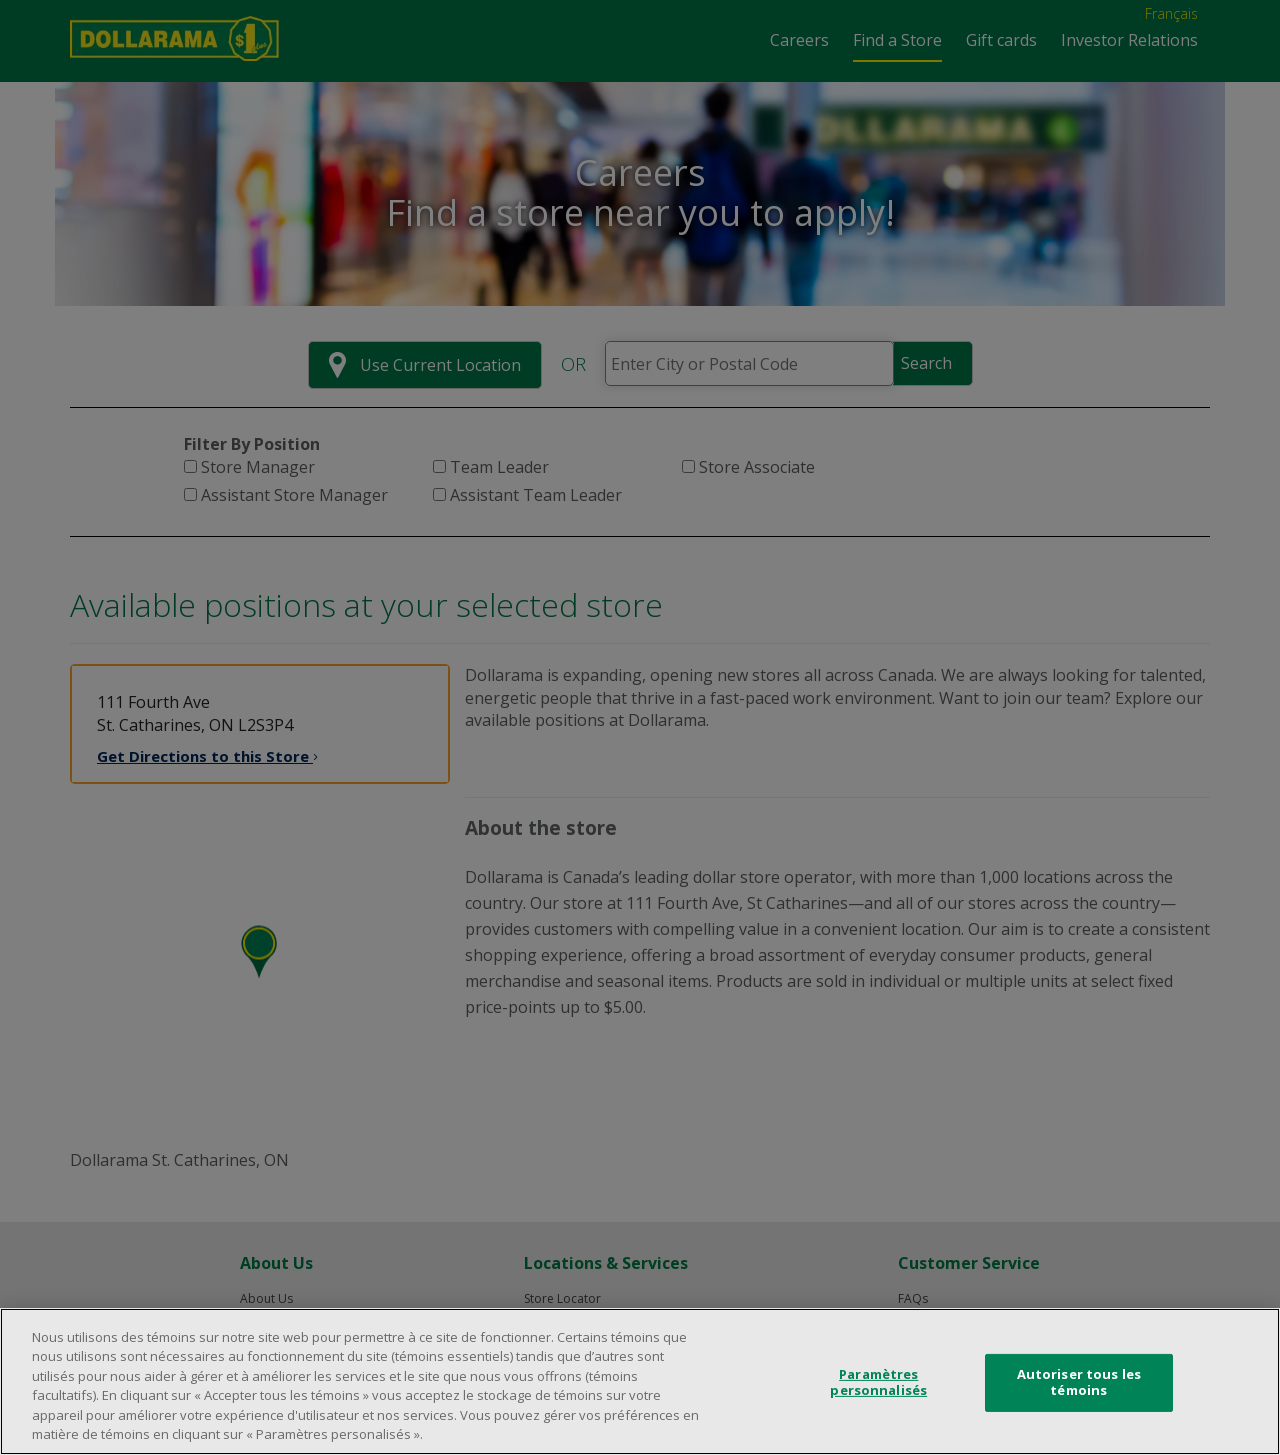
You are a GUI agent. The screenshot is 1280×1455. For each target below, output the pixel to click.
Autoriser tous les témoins (1079, 1382)
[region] (640, 1381)
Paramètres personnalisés (878, 1382)
